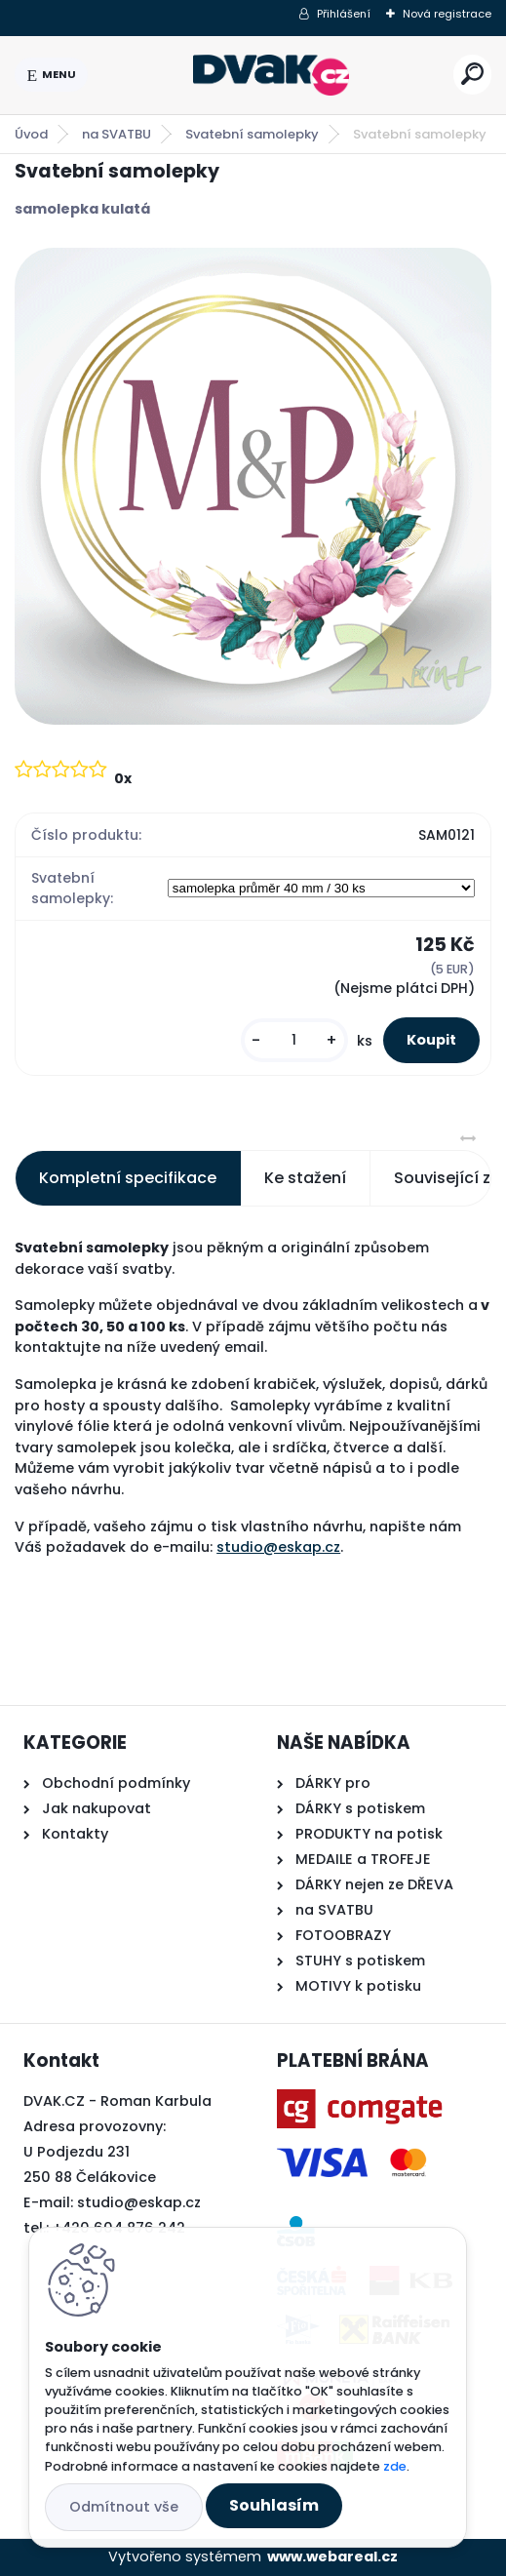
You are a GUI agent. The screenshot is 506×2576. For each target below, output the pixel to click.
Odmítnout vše (123, 2507)
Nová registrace (447, 13)
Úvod (31, 134)
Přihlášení (343, 13)
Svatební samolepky (252, 134)
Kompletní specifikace (127, 1178)
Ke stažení (305, 1178)
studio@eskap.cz (278, 1547)
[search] (472, 74)
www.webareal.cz (332, 2556)
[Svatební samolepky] (253, 486)
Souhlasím (274, 2505)
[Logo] (271, 75)
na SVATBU (116, 134)
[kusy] (294, 1040)
